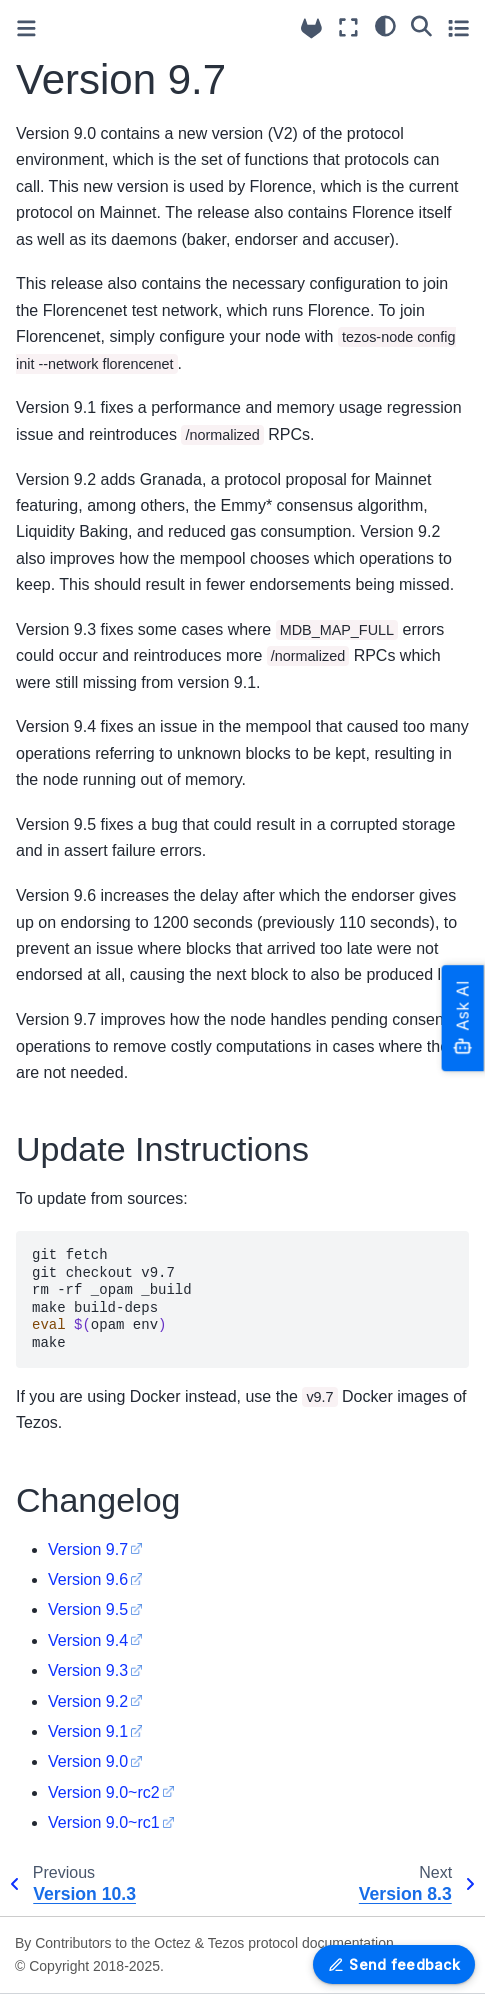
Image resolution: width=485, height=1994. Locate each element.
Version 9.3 (88, 1670)
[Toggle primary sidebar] (26, 28)
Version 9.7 (88, 1549)
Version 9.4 (88, 1640)
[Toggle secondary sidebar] (458, 27)
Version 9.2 (88, 1701)
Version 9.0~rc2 (104, 1792)
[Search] (421, 25)
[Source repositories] (311, 28)
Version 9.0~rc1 (104, 1822)
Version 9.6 (88, 1579)
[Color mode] (385, 25)
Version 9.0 (88, 1761)
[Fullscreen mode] (348, 27)
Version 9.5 (88, 1609)
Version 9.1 (88, 1731)
